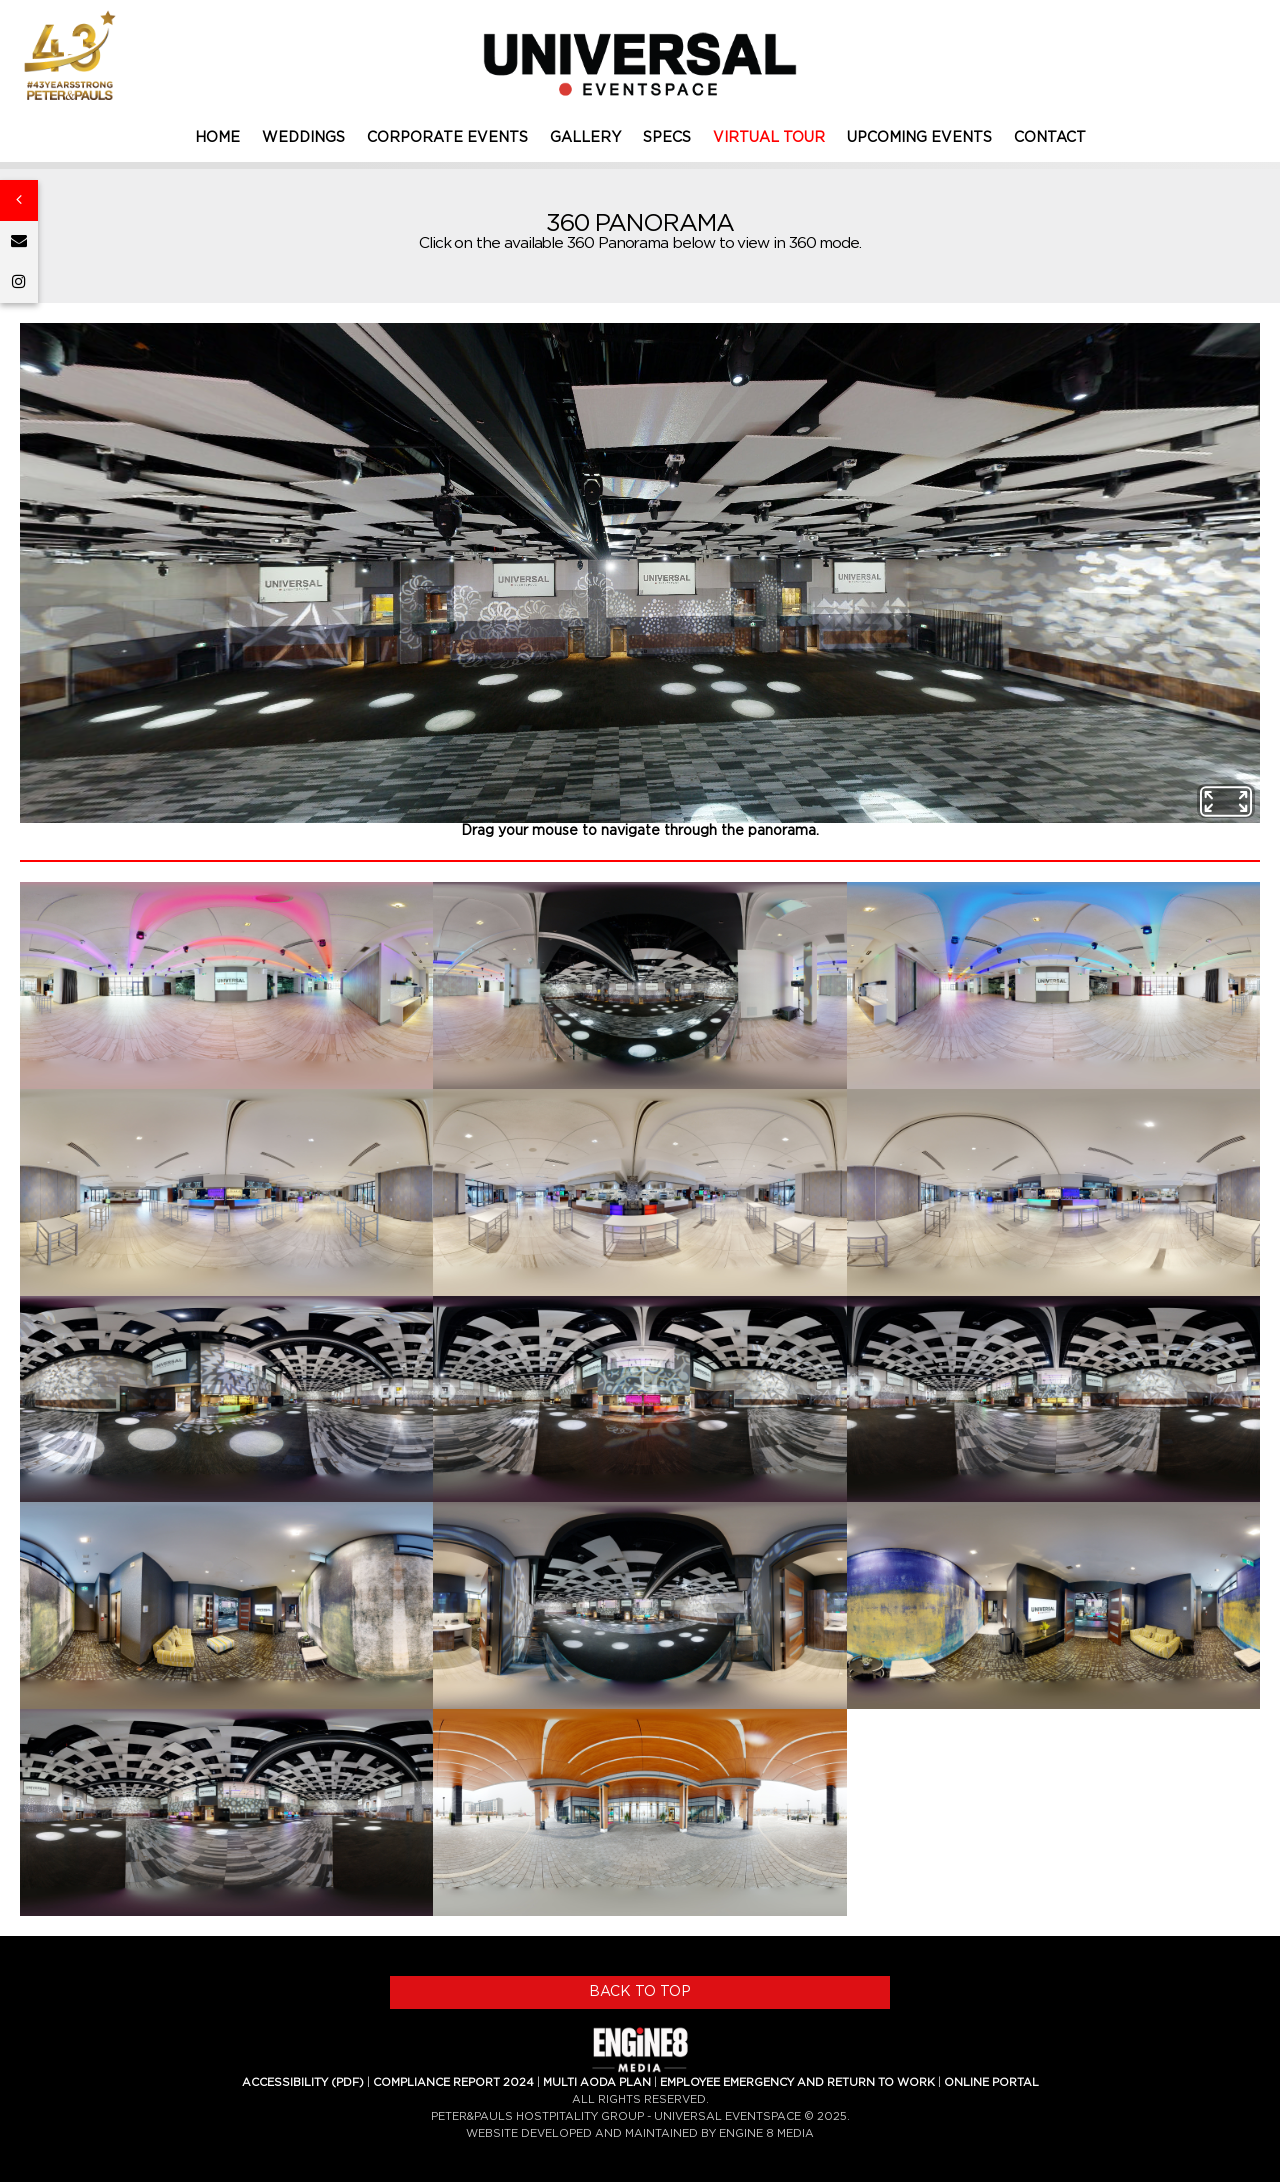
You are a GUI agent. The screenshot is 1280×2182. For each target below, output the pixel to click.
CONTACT (1050, 138)
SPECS (667, 138)
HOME (217, 138)
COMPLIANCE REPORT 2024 (453, 2082)
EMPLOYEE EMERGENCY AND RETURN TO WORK (797, 2082)
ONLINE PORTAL (991, 2082)
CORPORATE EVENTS (447, 138)
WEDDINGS (303, 138)
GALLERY (585, 138)
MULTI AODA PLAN (597, 2082)
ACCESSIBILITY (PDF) (303, 2082)
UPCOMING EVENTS (919, 138)
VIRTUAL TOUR (769, 138)
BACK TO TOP (640, 1992)
